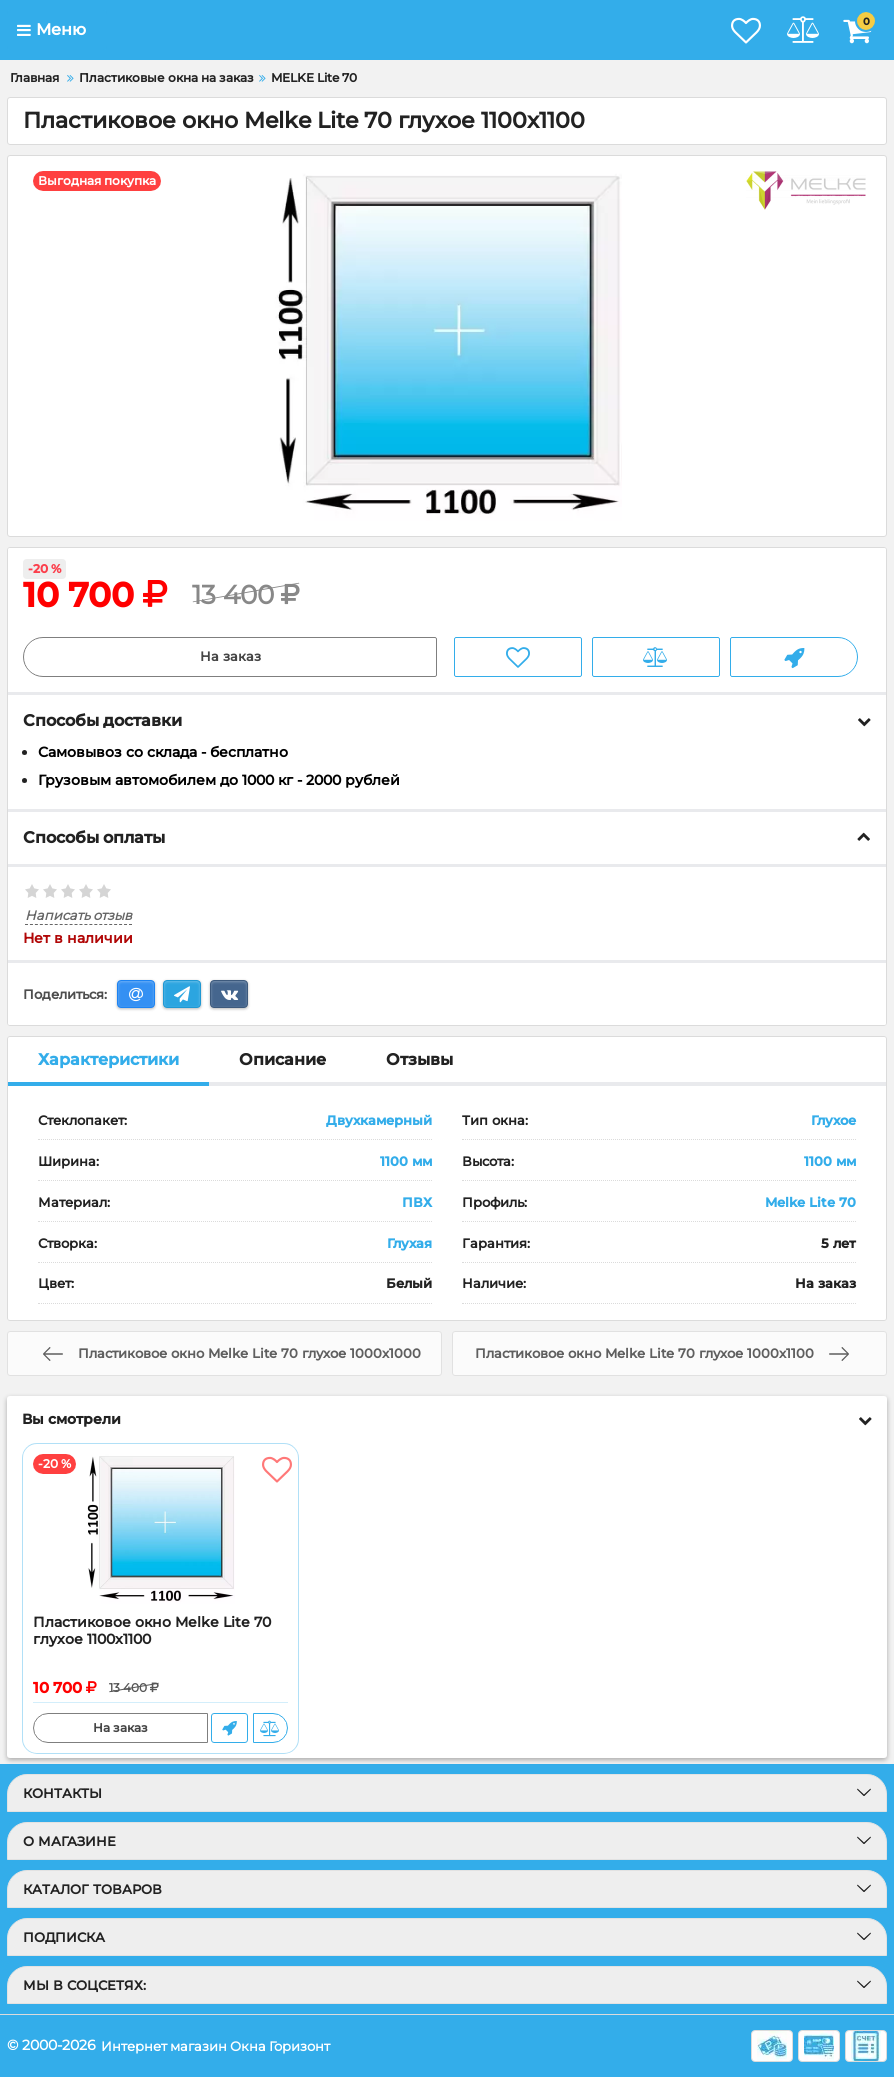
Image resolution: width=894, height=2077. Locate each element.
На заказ (230, 657)
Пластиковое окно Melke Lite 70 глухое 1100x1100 (152, 1632)
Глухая (409, 1243)
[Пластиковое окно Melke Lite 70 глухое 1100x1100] (160, 1530)
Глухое (833, 1121)
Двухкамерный (379, 1121)
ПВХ (417, 1202)
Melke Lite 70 (810, 1202)
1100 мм (406, 1162)
